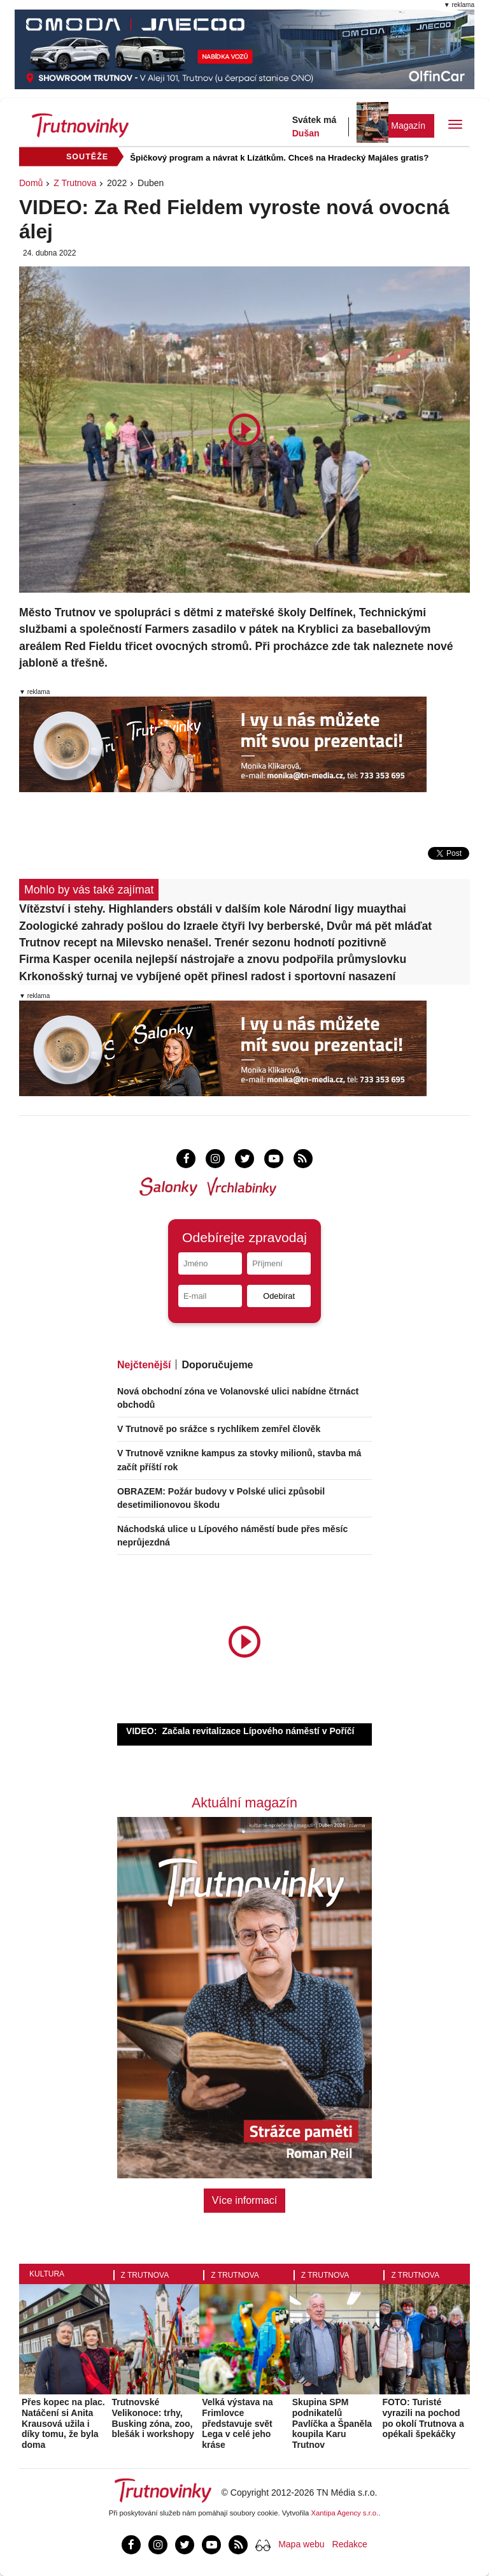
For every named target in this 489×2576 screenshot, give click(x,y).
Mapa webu (301, 2544)
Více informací (244, 2200)
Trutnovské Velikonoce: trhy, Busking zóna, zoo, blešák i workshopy (153, 2418)
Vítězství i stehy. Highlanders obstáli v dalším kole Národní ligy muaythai (212, 908)
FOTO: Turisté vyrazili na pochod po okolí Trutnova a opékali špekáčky (423, 2418)
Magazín (408, 125)
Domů (31, 183)
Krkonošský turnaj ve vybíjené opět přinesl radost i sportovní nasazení (207, 976)
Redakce (349, 2544)
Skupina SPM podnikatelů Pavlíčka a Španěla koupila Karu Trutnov (332, 2423)
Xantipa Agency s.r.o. (345, 2513)
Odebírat (279, 1296)
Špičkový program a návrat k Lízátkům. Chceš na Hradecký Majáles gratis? (279, 158)
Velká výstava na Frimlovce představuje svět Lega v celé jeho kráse (237, 2423)
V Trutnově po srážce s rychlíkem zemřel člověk (218, 1429)
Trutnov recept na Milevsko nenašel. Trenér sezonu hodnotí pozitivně (202, 942)
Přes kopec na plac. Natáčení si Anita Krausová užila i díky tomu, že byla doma (63, 2423)
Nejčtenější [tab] (144, 1364)
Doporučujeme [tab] (217, 1364)
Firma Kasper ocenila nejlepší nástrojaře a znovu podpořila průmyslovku (212, 959)
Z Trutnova (74, 183)
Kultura (46, 2273)
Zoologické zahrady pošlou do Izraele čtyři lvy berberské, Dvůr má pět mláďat (225, 926)
